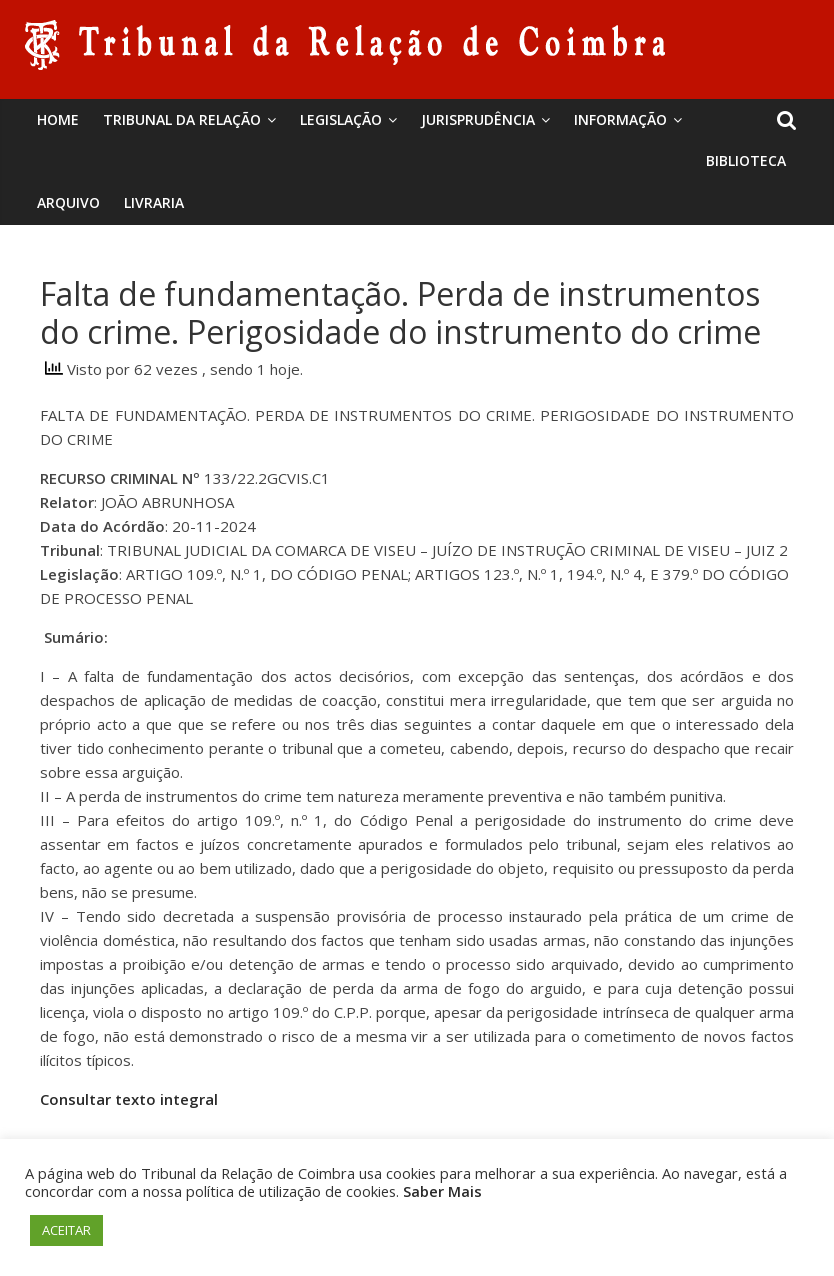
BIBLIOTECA (746, 160)
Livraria (154, 202)
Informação (620, 119)
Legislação (341, 119)
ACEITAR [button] (66, 1230)
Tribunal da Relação (182, 119)
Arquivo (68, 202)
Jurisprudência (478, 119)
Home (58, 119)
